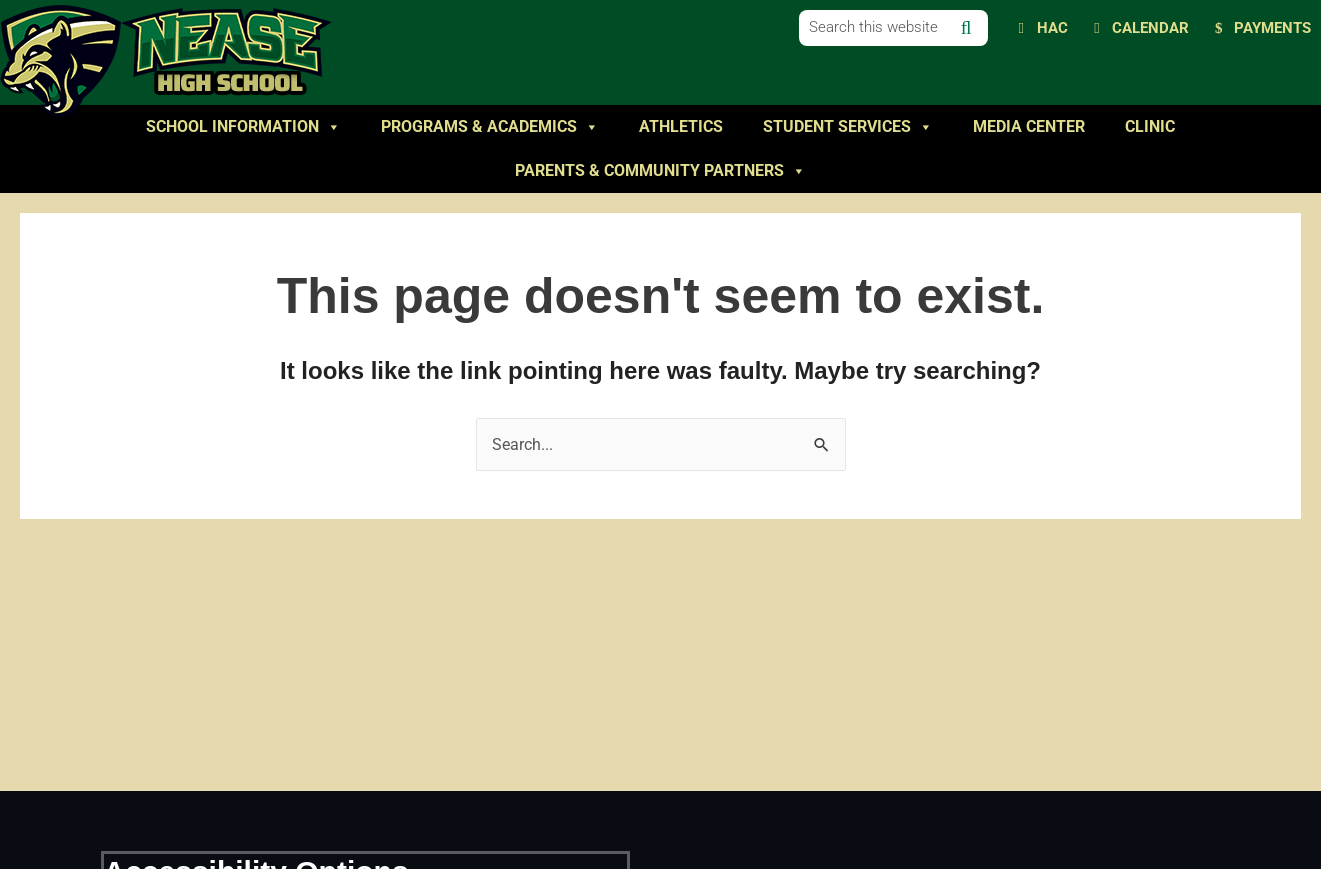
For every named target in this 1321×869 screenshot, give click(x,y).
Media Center (1029, 126)
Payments (1272, 28)
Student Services (848, 127)
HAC (1052, 28)
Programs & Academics (490, 127)
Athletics (681, 126)
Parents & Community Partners (660, 171)
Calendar (1150, 28)
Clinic (1150, 126)
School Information (243, 127)
